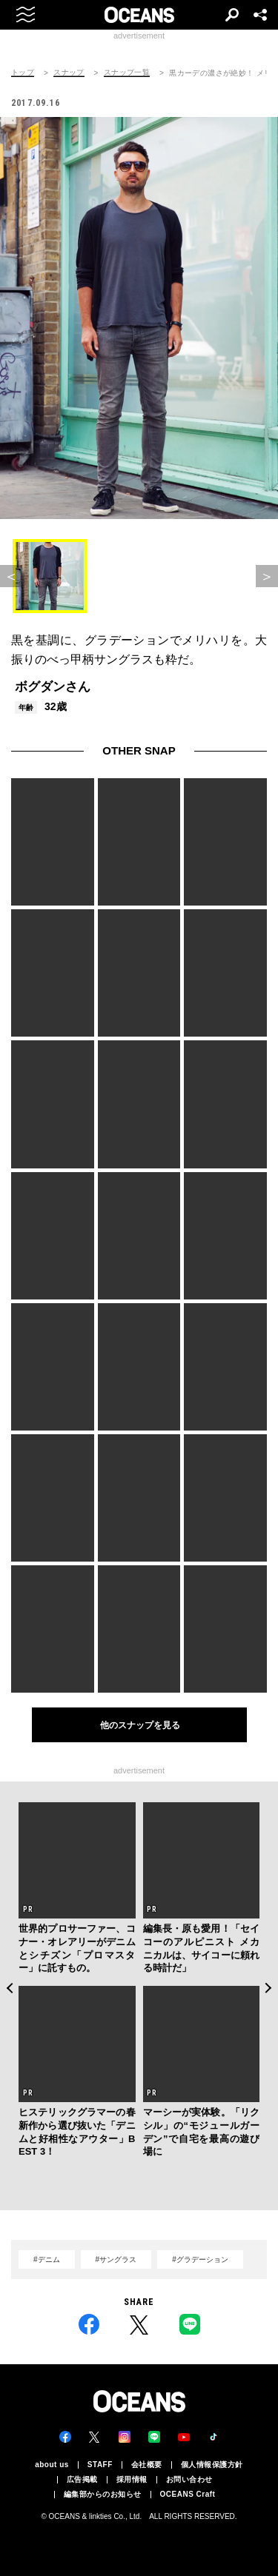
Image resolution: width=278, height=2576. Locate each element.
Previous (9, 1988)
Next (268, 1988)
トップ (22, 72)
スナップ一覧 (127, 72)
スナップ (69, 72)
